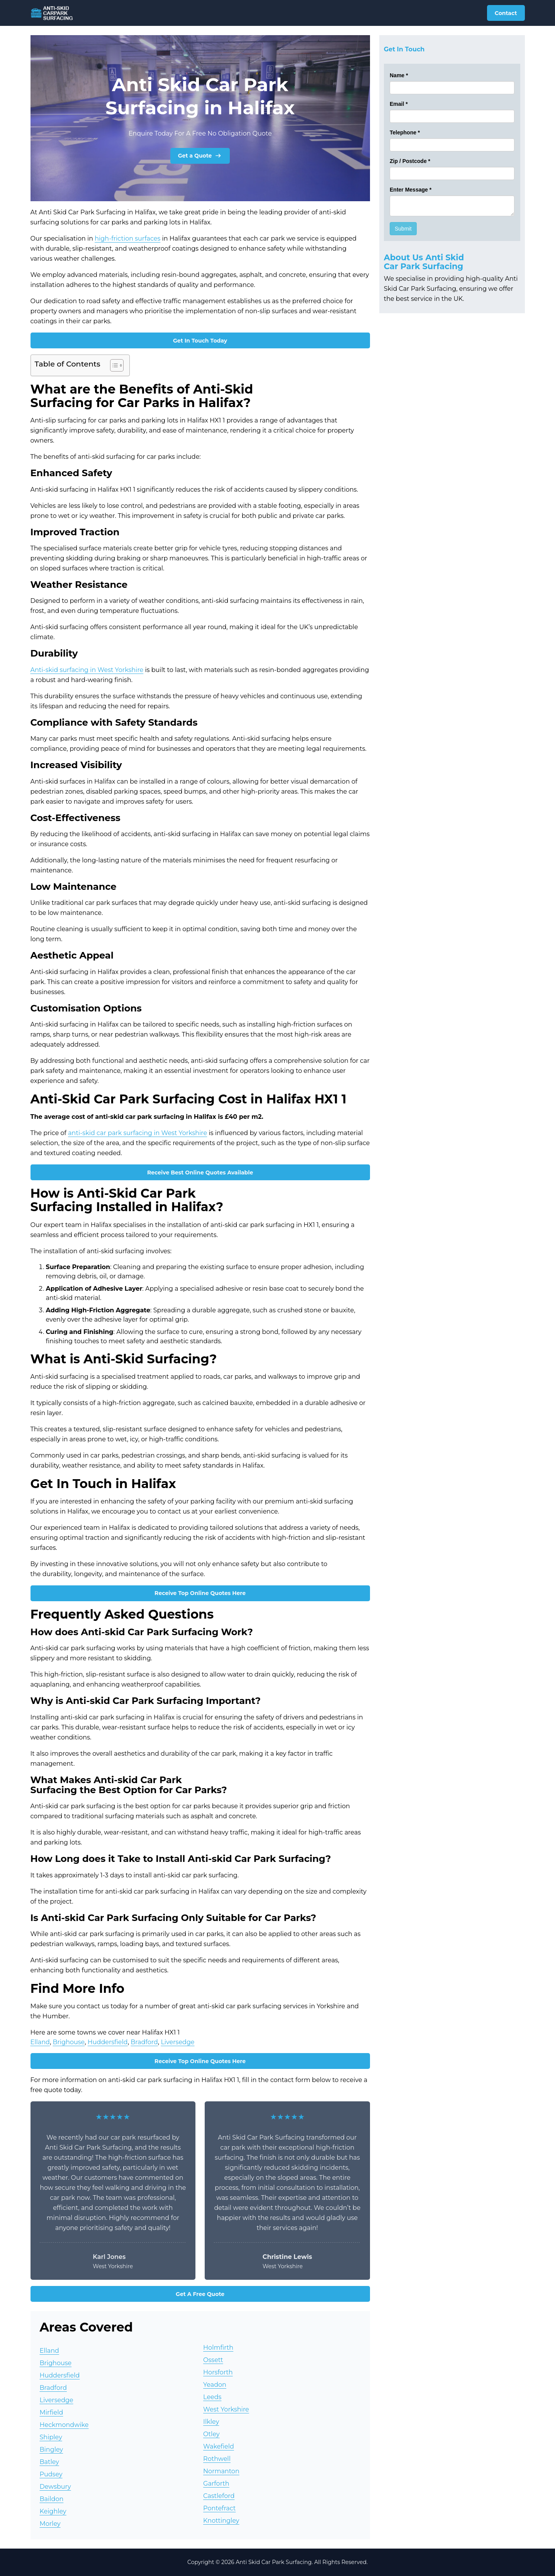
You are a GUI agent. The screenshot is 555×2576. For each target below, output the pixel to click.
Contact (506, 13)
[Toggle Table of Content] (113, 365)
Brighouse (69, 2042)
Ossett (213, 2360)
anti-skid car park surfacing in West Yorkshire (137, 1133)
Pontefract (219, 2508)
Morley (50, 2523)
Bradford (144, 2042)
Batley (49, 2462)
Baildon (52, 2499)
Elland (40, 2042)
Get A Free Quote (200, 2294)
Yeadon (214, 2384)
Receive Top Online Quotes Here (200, 1593)
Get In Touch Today (200, 340)
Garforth (216, 2483)
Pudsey (51, 2474)
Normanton (221, 2471)
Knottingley (221, 2520)
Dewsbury (55, 2486)
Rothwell (217, 2458)
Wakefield (218, 2446)
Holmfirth (218, 2347)
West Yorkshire (226, 2409)
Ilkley (211, 2421)
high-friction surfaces (127, 238)
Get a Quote (200, 156)
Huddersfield (108, 2042)
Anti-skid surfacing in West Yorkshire (87, 670)
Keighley (53, 2511)
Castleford (218, 2496)
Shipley (51, 2437)
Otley (211, 2434)
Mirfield (51, 2412)
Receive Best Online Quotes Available (200, 1172)
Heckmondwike (64, 2424)
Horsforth (218, 2372)
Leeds (212, 2397)
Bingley (51, 2449)
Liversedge (177, 2042)
